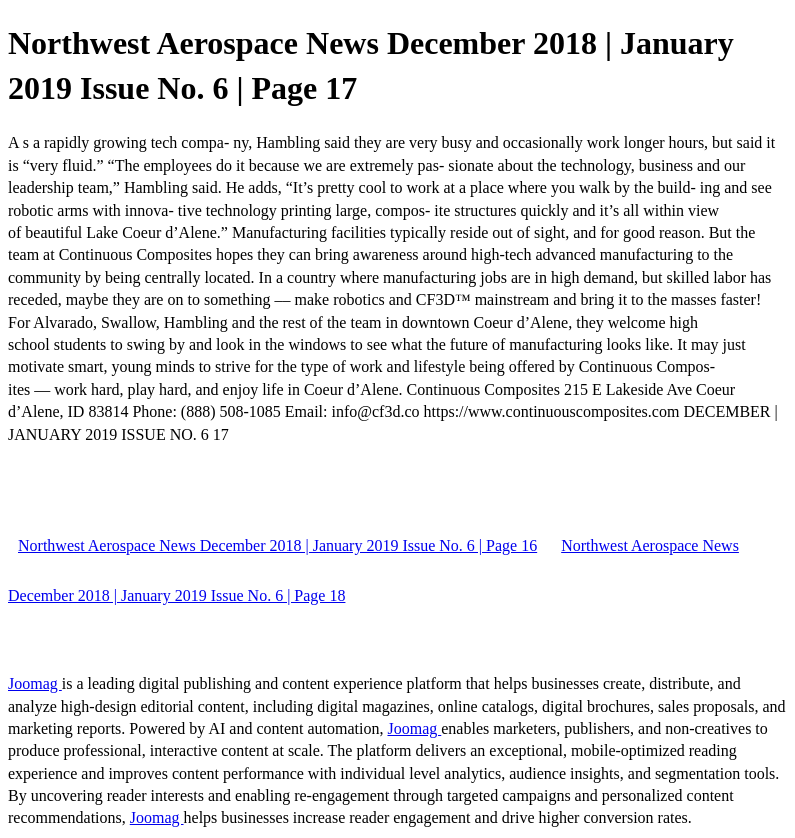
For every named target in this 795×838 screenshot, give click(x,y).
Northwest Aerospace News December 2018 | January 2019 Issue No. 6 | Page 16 (277, 545)
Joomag (35, 683)
